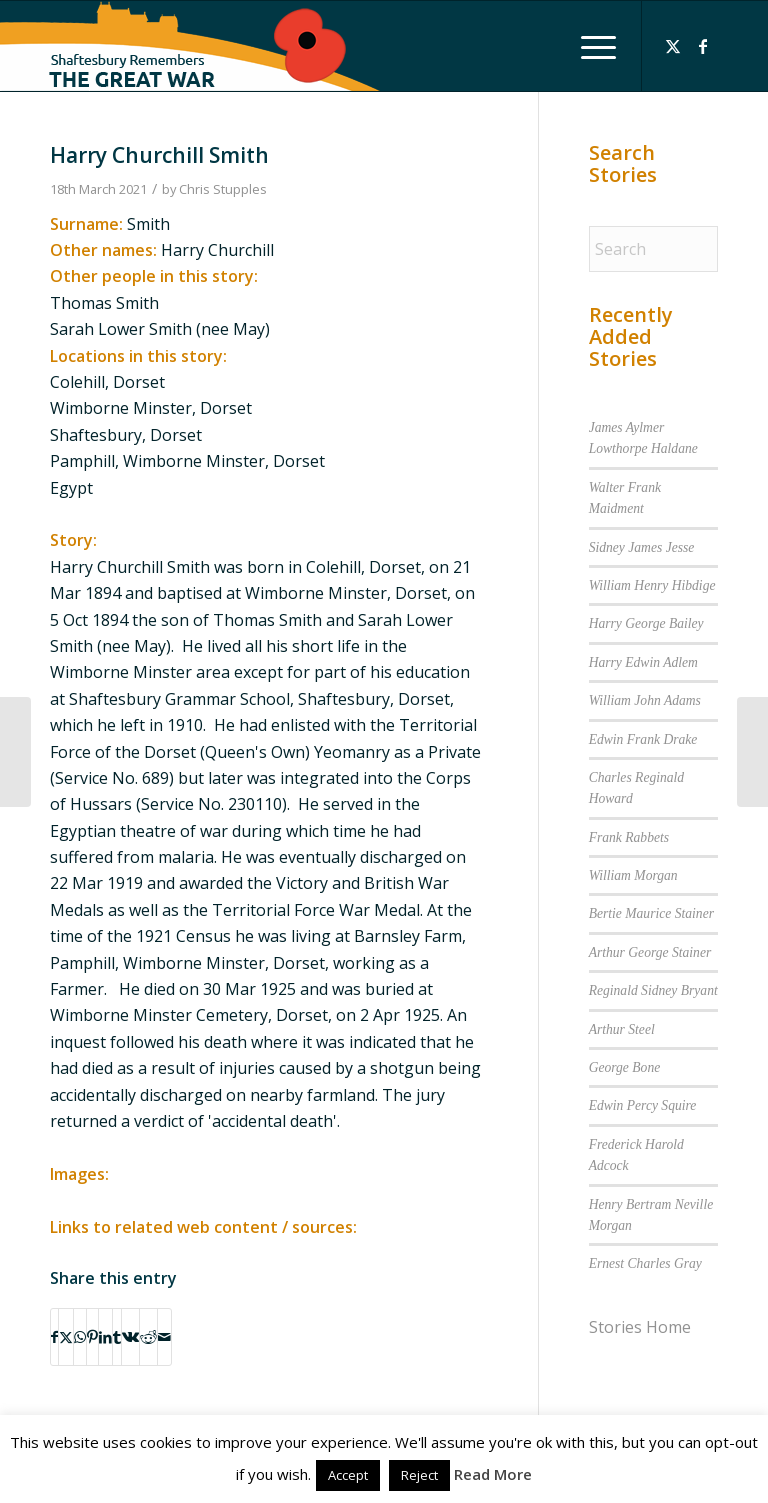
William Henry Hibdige (652, 585)
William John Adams (645, 700)
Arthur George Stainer (650, 952)
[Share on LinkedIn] (105, 1337)
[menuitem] (588, 46)
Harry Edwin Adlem (643, 662)
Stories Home (640, 1327)
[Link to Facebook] (703, 46)
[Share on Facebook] (54, 1337)
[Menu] (588, 46)
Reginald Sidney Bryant (653, 990)
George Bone (625, 1067)
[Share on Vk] (130, 1337)
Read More (493, 1474)
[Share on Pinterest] (92, 1337)
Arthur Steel (622, 1029)
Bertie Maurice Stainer (651, 913)
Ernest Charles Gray (645, 1263)
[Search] (653, 249)
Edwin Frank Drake (643, 739)
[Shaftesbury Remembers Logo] (190, 46)
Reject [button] (419, 1475)
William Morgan (633, 875)
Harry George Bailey (646, 623)
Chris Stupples (223, 189)
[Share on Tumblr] (117, 1337)
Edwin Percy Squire (643, 1105)
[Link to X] (673, 46)
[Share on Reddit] (148, 1337)
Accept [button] (348, 1475)
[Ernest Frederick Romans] (15, 752)
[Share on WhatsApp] (80, 1337)
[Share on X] (66, 1337)
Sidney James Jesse (642, 547)
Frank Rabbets (629, 837)
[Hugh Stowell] (752, 752)
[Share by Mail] (164, 1337)
